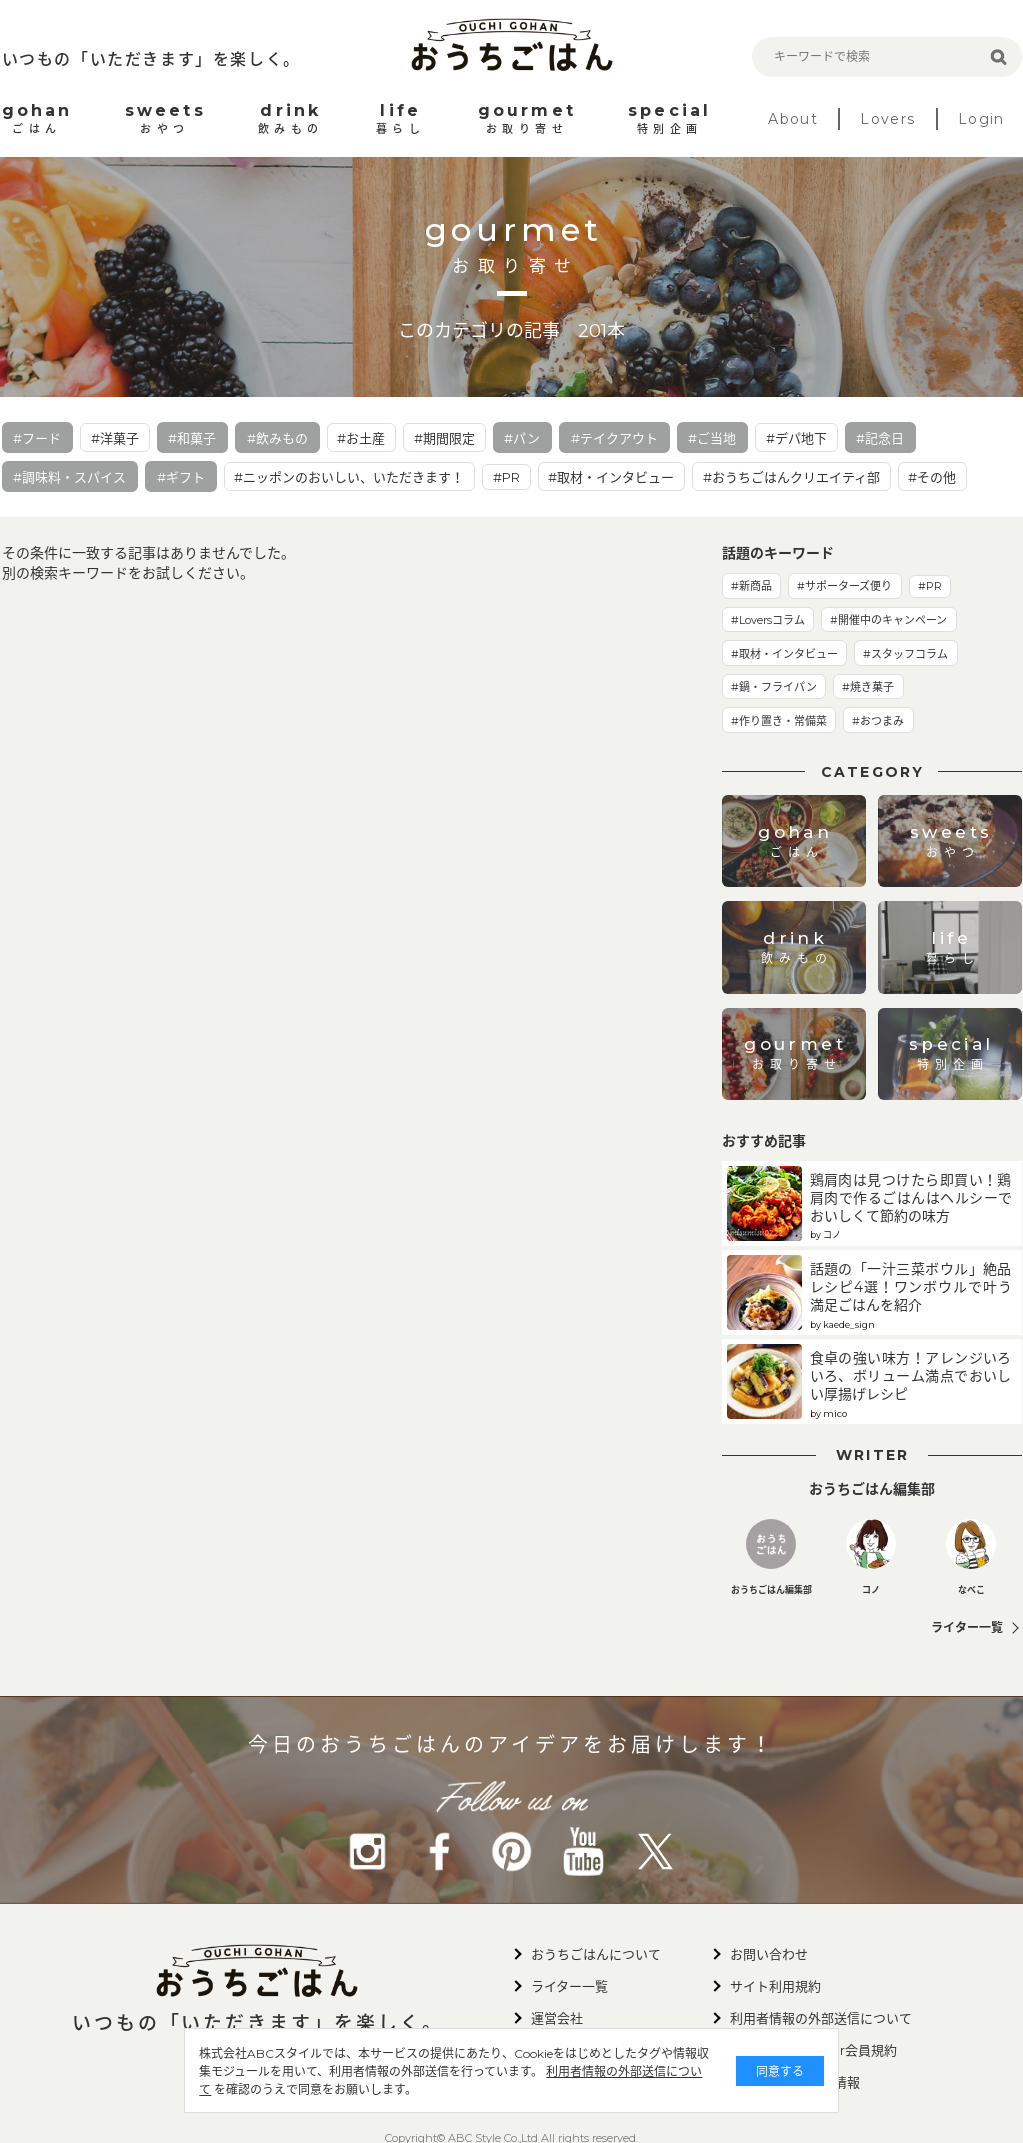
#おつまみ (878, 721)
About (793, 119)
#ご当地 (712, 438)
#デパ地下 (796, 438)
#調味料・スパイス (69, 477)
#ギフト (181, 477)
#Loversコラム (768, 620)
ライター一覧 (967, 1627)
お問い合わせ (769, 1954)
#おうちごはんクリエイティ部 (791, 477)
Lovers (887, 119)
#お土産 (361, 438)
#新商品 (751, 586)
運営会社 (557, 2018)
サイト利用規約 (775, 1986)
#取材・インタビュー (611, 477)
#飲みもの (277, 438)
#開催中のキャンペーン (888, 620)
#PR (506, 477)
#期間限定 (444, 438)
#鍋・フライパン (774, 687)
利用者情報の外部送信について (416, 2089)
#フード (37, 438)
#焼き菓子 (868, 687)
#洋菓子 (115, 438)
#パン (522, 438)
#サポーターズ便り (844, 586)
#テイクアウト (614, 438)
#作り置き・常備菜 (779, 721)
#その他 (932, 477)
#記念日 (880, 438)
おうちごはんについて (596, 1954)
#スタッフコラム (905, 654)
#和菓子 (192, 438)
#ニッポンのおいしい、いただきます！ (349, 477)
